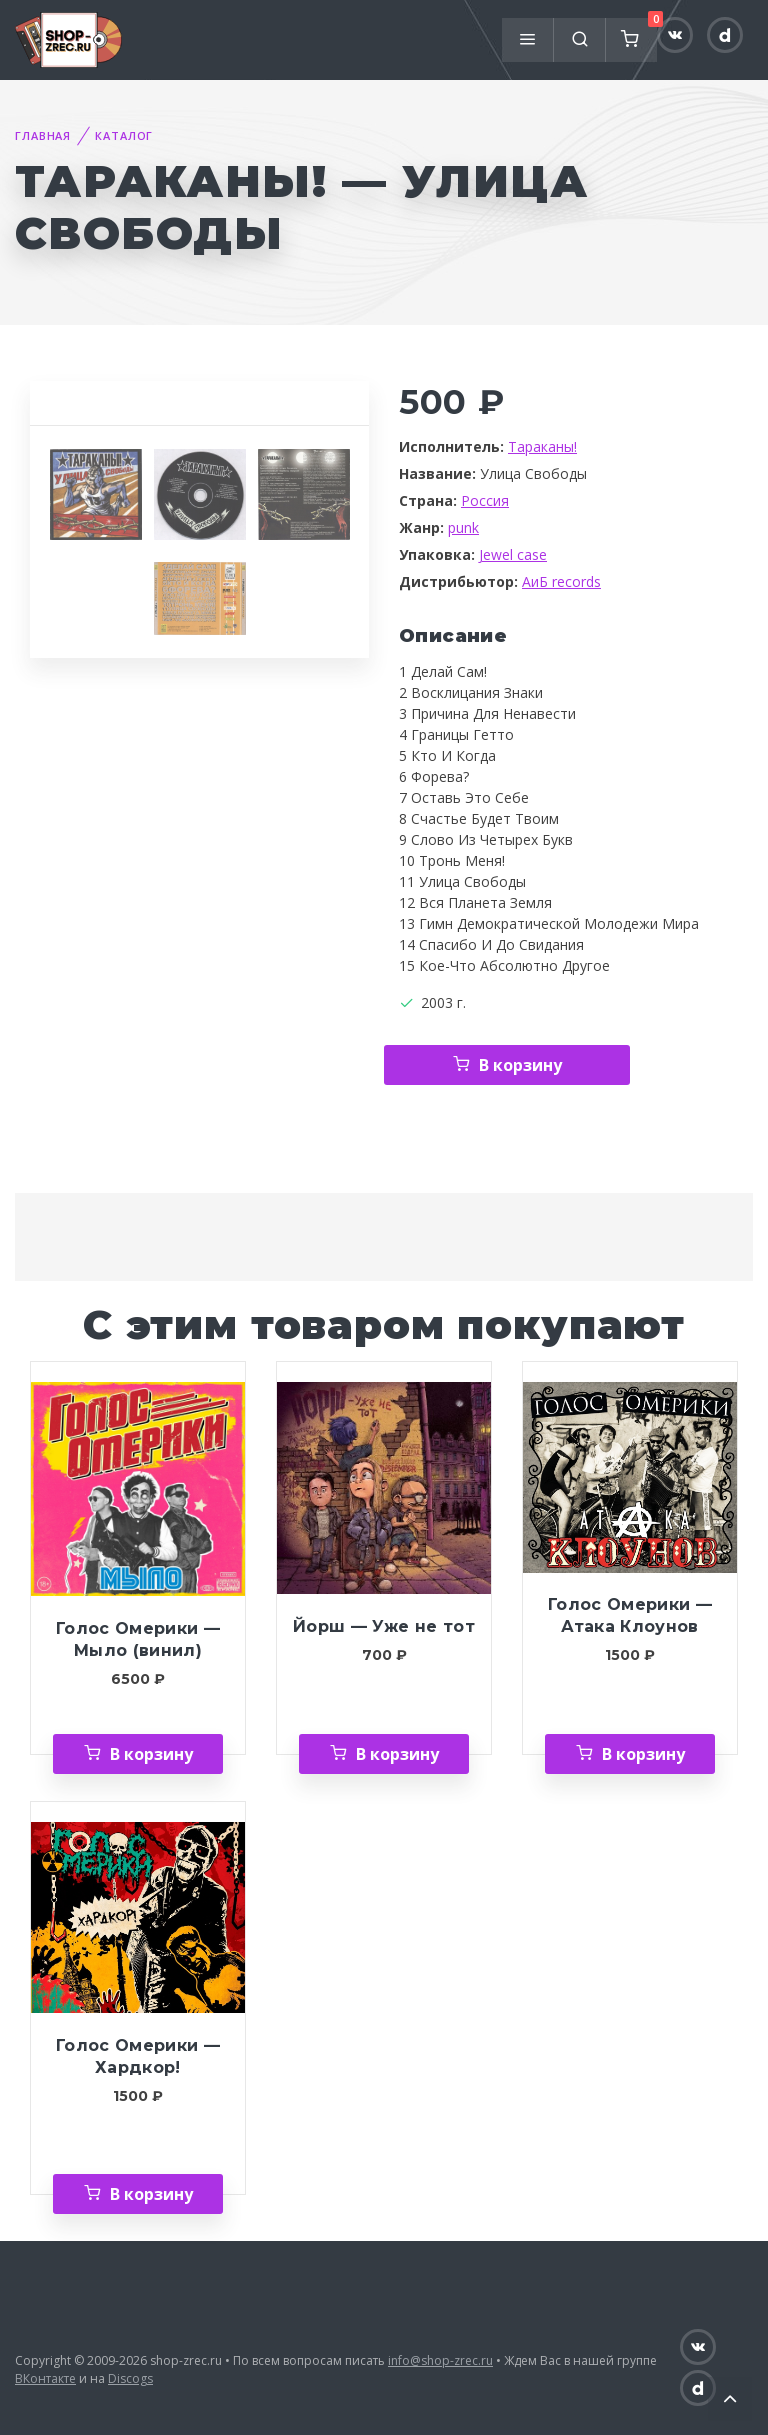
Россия (485, 500)
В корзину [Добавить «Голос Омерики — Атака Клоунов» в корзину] (643, 1754)
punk (463, 527)
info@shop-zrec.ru (440, 2360)
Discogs (130, 2378)
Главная (43, 135)
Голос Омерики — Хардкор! (138, 2056)
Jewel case (513, 554)
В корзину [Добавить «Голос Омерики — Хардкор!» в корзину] (151, 2194)
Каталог (124, 135)
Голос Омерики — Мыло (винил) (138, 1639)
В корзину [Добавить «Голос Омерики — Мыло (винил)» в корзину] (151, 1754)
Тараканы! (542, 446)
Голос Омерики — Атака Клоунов (630, 1615)
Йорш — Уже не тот (384, 1626)
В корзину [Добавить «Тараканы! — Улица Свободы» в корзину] (520, 1065)
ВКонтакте (45, 2378)
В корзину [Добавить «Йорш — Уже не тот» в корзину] (397, 1754)
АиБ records (561, 581)
